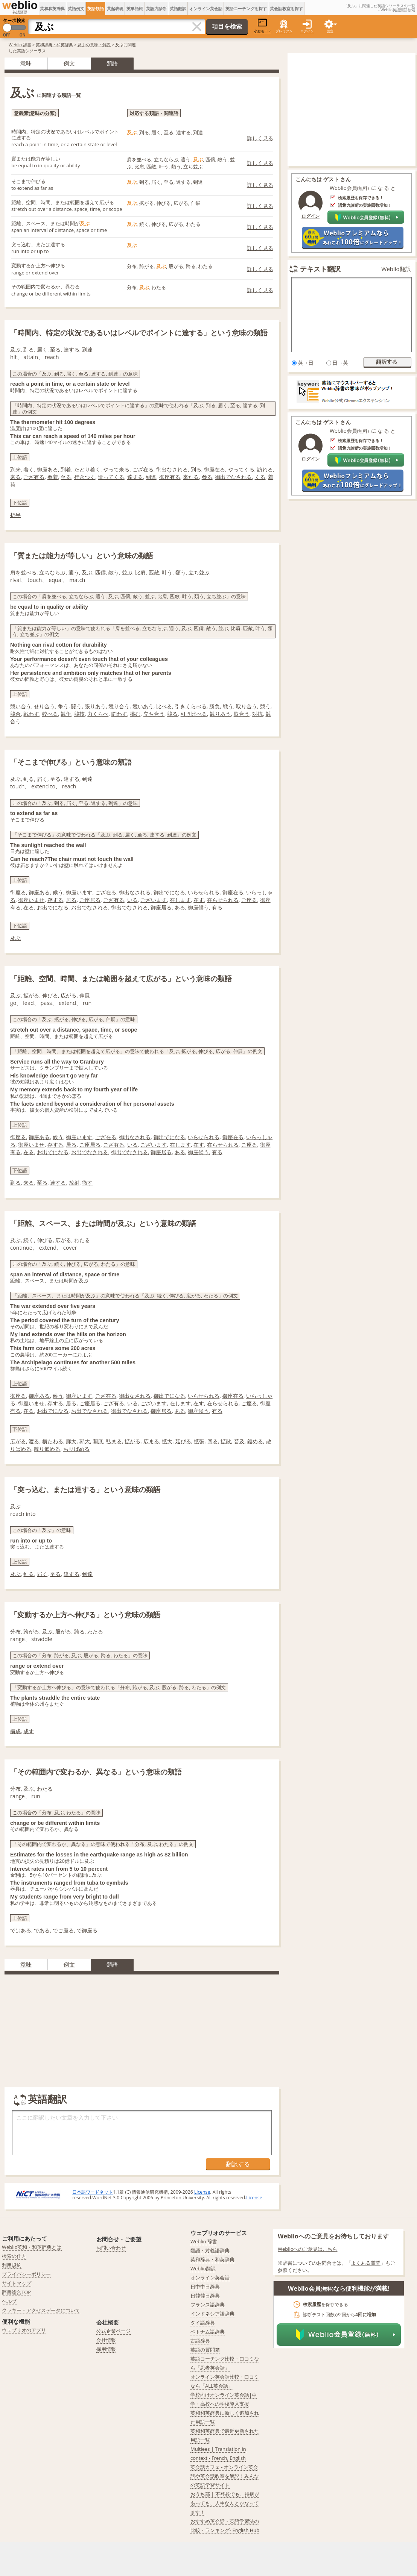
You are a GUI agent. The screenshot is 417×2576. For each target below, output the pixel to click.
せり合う (44, 706)
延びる (183, 1441)
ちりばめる (76, 1448)
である (42, 1930)
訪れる (265, 469)
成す (28, 1731)
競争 (66, 713)
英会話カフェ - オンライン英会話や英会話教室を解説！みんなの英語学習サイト (224, 2476)
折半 (15, 514)
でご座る (63, 1930)
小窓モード (262, 25)
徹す (87, 1182)
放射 (74, 1182)
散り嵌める (47, 1448)
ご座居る (89, 899)
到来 (15, 469)
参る (207, 476)
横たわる (52, 1441)
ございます (153, 899)
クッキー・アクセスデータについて (41, 2310)
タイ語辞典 (202, 2322)
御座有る (169, 476)
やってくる (241, 469)
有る (217, 907)
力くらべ (97, 713)
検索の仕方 (14, 2256)
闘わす (119, 713)
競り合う (118, 706)
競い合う (20, 706)
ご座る (249, 899)
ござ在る (143, 469)
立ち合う (153, 713)
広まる (151, 1441)
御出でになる (169, 892)
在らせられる (223, 899)
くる (260, 476)
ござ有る (33, 476)
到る (196, 469)
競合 (15, 713)
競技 (79, 713)
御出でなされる (233, 476)
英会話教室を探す (286, 8)
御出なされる (172, 469)
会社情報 (106, 2340)
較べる (50, 713)
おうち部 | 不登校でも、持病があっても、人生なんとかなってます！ (224, 2503)
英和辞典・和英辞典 (54, 44)
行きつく (84, 476)
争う (63, 706)
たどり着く (87, 469)
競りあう (220, 713)
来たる (191, 476)
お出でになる (52, 907)
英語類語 (95, 8)
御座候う (198, 907)
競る (172, 713)
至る (66, 476)
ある (180, 907)
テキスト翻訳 (320, 268)
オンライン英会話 (205, 8)
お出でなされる (89, 907)
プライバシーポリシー (26, 2274)
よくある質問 (365, 2262)
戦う (228, 706)
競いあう (143, 706)
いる (132, 899)
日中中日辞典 (205, 2286)
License (202, 2192)
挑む (135, 713)
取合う (242, 713)
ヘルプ (9, 2301)
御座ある (47, 469)
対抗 (257, 713)
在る (28, 907)
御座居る (161, 907)
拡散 (226, 1441)
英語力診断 (156, 8)
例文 (69, 63)
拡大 (167, 1441)
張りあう (95, 706)
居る (71, 899)
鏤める (255, 1441)
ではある (20, 1930)
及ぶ (15, 937)
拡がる (132, 1441)
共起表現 (115, 8)
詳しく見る (260, 138)
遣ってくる (111, 476)
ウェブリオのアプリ (24, 2330)
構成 (15, 1731)
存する (55, 899)
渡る (34, 1441)
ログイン (307, 31)
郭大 (84, 1441)
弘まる (114, 1441)
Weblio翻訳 (396, 269)
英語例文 (76, 8)
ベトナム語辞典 (207, 2331)
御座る (18, 892)
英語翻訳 (178, 8)
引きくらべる (191, 706)
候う (58, 892)
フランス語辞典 (207, 2304)
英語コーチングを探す (246, 8)
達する (135, 476)
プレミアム (283, 31)
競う (265, 706)
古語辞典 (200, 2340)
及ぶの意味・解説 (94, 44)
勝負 (214, 706)
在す (198, 899)
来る (15, 476)
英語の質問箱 (205, 2349)
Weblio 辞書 (20, 44)
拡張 (199, 1441)
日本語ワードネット (92, 2192)
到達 (151, 476)
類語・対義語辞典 (210, 2250)
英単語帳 (134, 8)
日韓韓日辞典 (205, 2295)
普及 (239, 1441)
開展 (98, 1441)
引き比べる (194, 713)
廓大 (71, 1441)
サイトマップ (16, 2283)
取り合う (246, 706)
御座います (79, 892)
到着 (66, 469)
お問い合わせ (111, 2247)
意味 (26, 63)
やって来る (116, 469)
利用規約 (11, 2265)
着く (28, 469)
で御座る (86, 1930)
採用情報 (106, 2349)
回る (212, 1441)
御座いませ (31, 899)
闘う (76, 706)
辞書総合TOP (16, 2292)
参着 (52, 476)
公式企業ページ (113, 2330)
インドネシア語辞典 (212, 2313)
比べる (164, 706)
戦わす (31, 713)
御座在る (214, 469)
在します (180, 899)
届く (42, 1573)
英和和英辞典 (52, 8)
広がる (18, 1441)
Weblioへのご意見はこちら (308, 2249)
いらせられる (203, 892)
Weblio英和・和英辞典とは (32, 2247)
